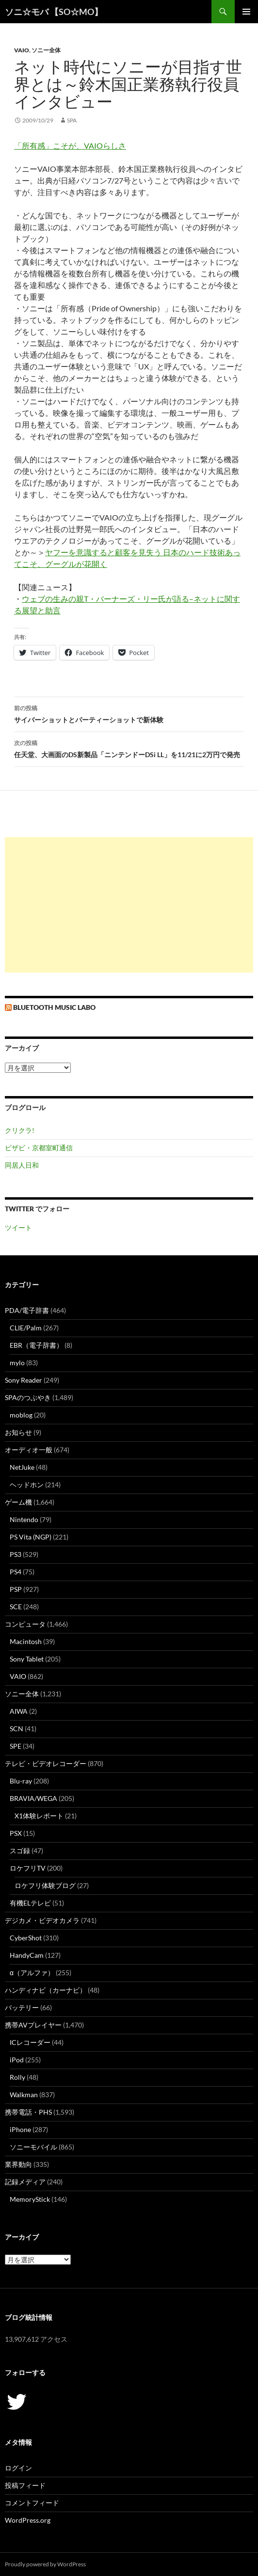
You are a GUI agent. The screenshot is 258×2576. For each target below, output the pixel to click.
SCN (16, 1728)
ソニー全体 (46, 50)
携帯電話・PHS (28, 2112)
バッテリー (22, 2007)
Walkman (24, 2094)
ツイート (18, 1227)
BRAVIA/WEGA (33, 1798)
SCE (16, 1606)
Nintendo (24, 1519)
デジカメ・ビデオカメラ (42, 1920)
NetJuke (22, 1467)
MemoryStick (30, 2199)
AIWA (19, 1711)
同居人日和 (22, 1165)
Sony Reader (23, 1380)
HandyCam (27, 1955)
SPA (72, 120)
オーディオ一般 (28, 1450)
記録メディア (25, 2182)
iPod (17, 2060)
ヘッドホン (27, 1484)
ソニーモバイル (33, 2147)
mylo (17, 1362)
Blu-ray (21, 1781)
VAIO (21, 50)
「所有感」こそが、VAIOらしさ (70, 145)
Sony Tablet (27, 1659)
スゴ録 (20, 1850)
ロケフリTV (28, 1868)
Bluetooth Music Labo (54, 1007)
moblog (21, 1415)
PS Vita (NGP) (30, 1537)
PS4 (15, 1572)
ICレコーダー (30, 2042)
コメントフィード (32, 2503)
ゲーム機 (18, 1502)
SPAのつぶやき (28, 1397)
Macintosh (26, 1641)
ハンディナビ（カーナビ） (45, 1990)
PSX (16, 1833)
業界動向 (18, 2164)
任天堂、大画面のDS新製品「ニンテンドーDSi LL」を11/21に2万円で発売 (129, 748)
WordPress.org (27, 2520)
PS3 (15, 1554)
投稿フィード (25, 2485)
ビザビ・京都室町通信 (39, 1147)
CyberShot (26, 1938)
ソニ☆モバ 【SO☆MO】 (54, 11)
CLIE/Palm (26, 1328)
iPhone (20, 2129)
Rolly (17, 2077)
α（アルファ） (32, 1972)
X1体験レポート (39, 1816)
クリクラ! (19, 1130)
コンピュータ (25, 1624)
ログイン (18, 2468)
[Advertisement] (129, 905)
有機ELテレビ (30, 1903)
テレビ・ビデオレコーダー (45, 1763)
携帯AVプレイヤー (33, 2025)
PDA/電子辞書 (27, 1310)
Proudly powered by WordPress (45, 2564)
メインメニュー (246, 11)
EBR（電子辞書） (36, 1345)
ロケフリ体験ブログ (45, 1885)
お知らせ (18, 1432)
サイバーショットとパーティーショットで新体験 (129, 713)
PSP (16, 1589)
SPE (15, 1746)
